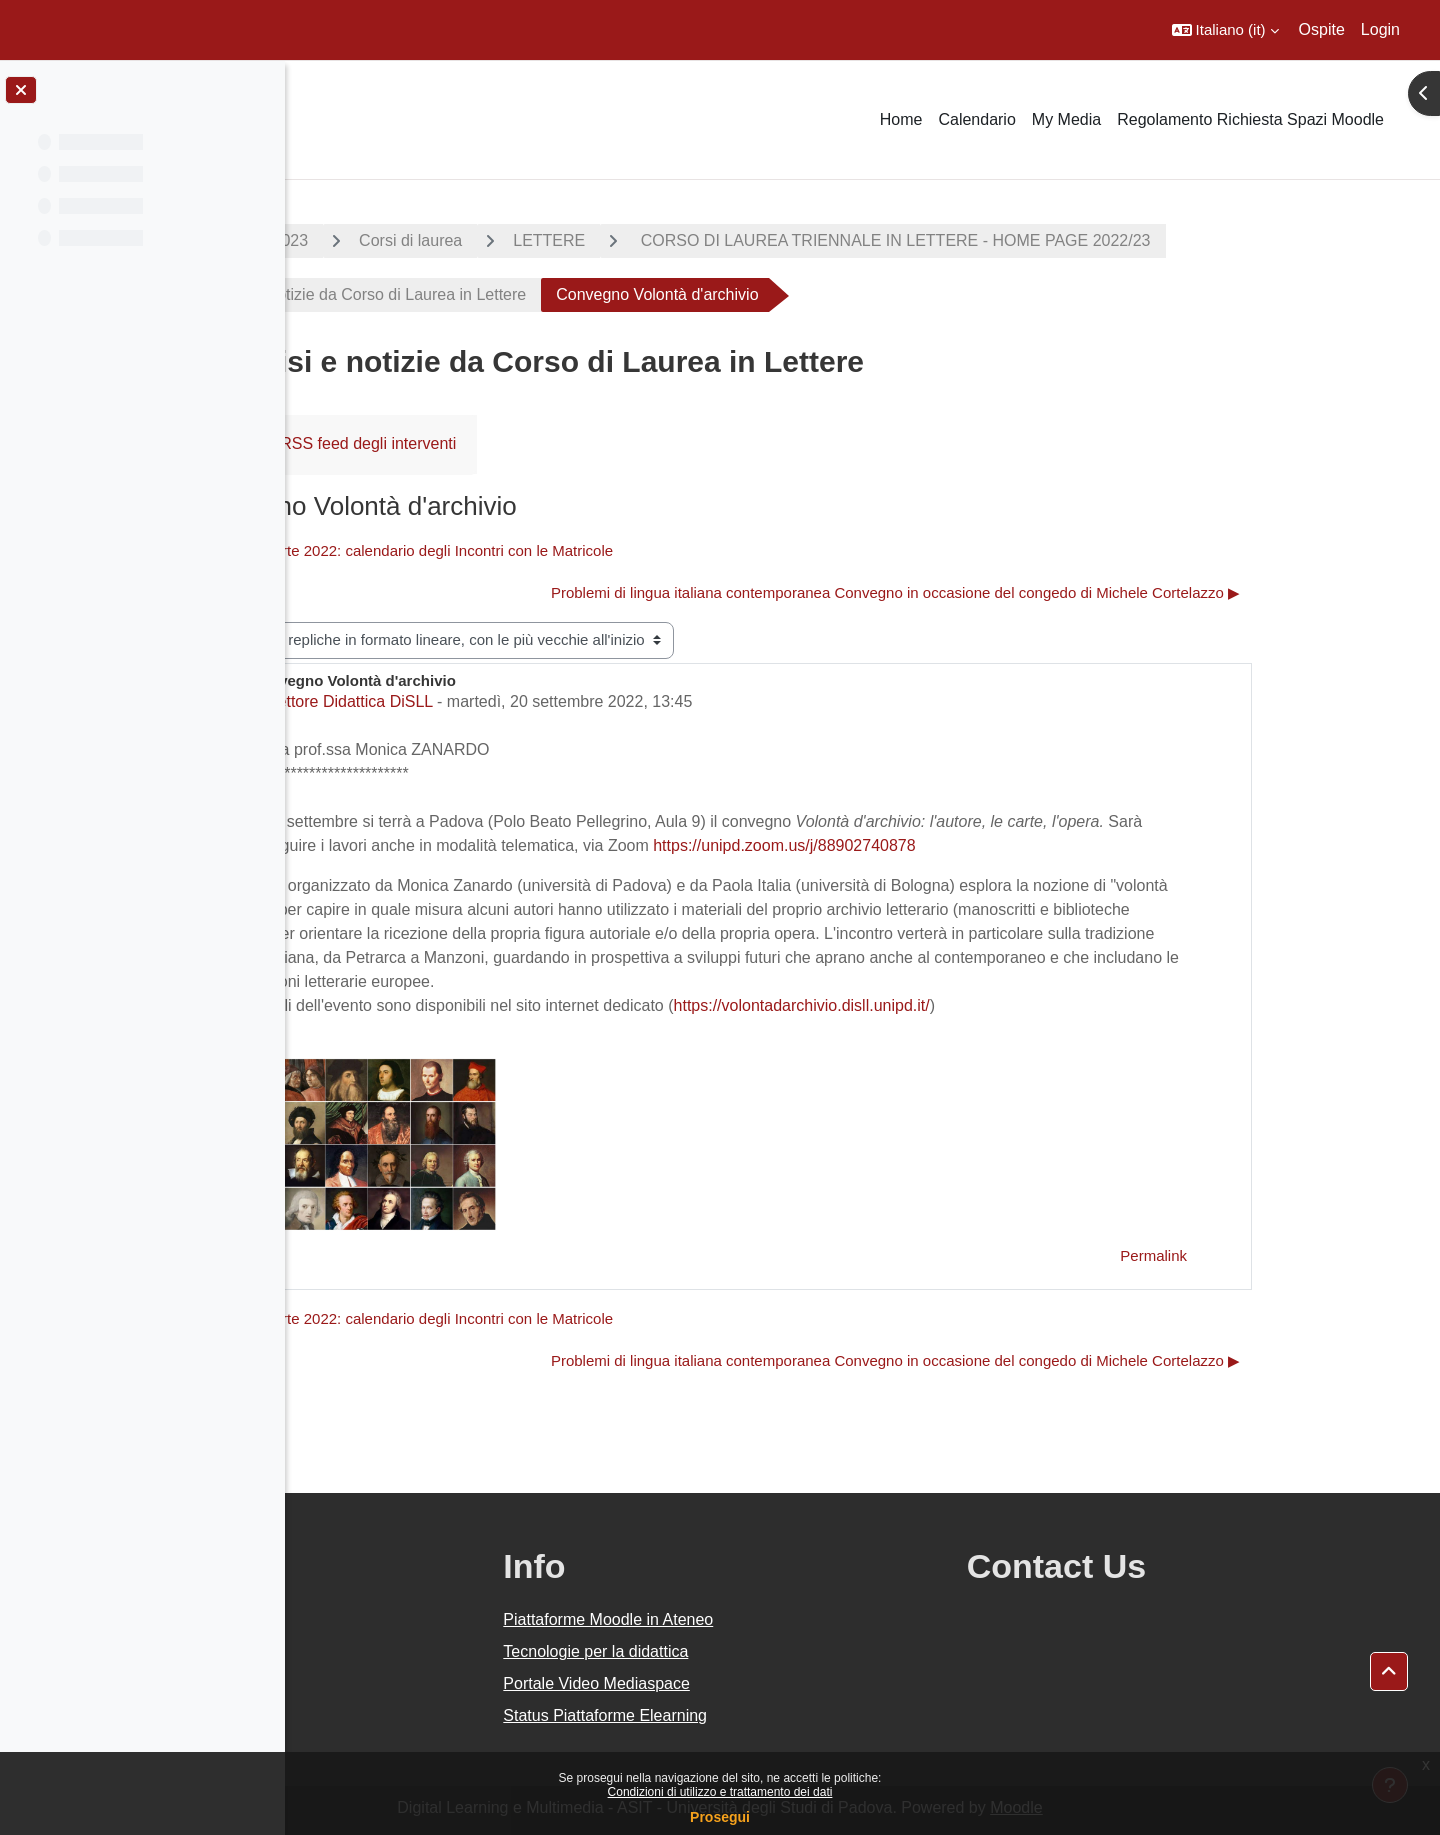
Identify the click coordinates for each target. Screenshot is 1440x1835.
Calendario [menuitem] (976, 119)
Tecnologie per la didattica (785, 1651)
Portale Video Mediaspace (786, 1683)
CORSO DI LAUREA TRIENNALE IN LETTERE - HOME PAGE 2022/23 (1036, 240)
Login (1380, 29)
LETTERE (692, 240)
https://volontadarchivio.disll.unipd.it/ (944, 1005)
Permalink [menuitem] (1296, 1255)
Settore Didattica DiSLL (492, 701)
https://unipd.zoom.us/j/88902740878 (927, 845)
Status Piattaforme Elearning (795, 1715)
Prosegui (720, 1817)
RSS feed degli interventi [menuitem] (511, 443)
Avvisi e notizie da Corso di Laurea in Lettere (510, 294)
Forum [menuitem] (359, 443)
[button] (1225, 30)
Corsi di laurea (553, 240)
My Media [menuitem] (1066, 119)
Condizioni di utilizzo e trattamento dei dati (720, 1792)
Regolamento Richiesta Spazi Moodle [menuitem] (1250, 119)
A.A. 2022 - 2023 (391, 240)
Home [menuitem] (901, 119)
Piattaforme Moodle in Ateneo (798, 1619)
